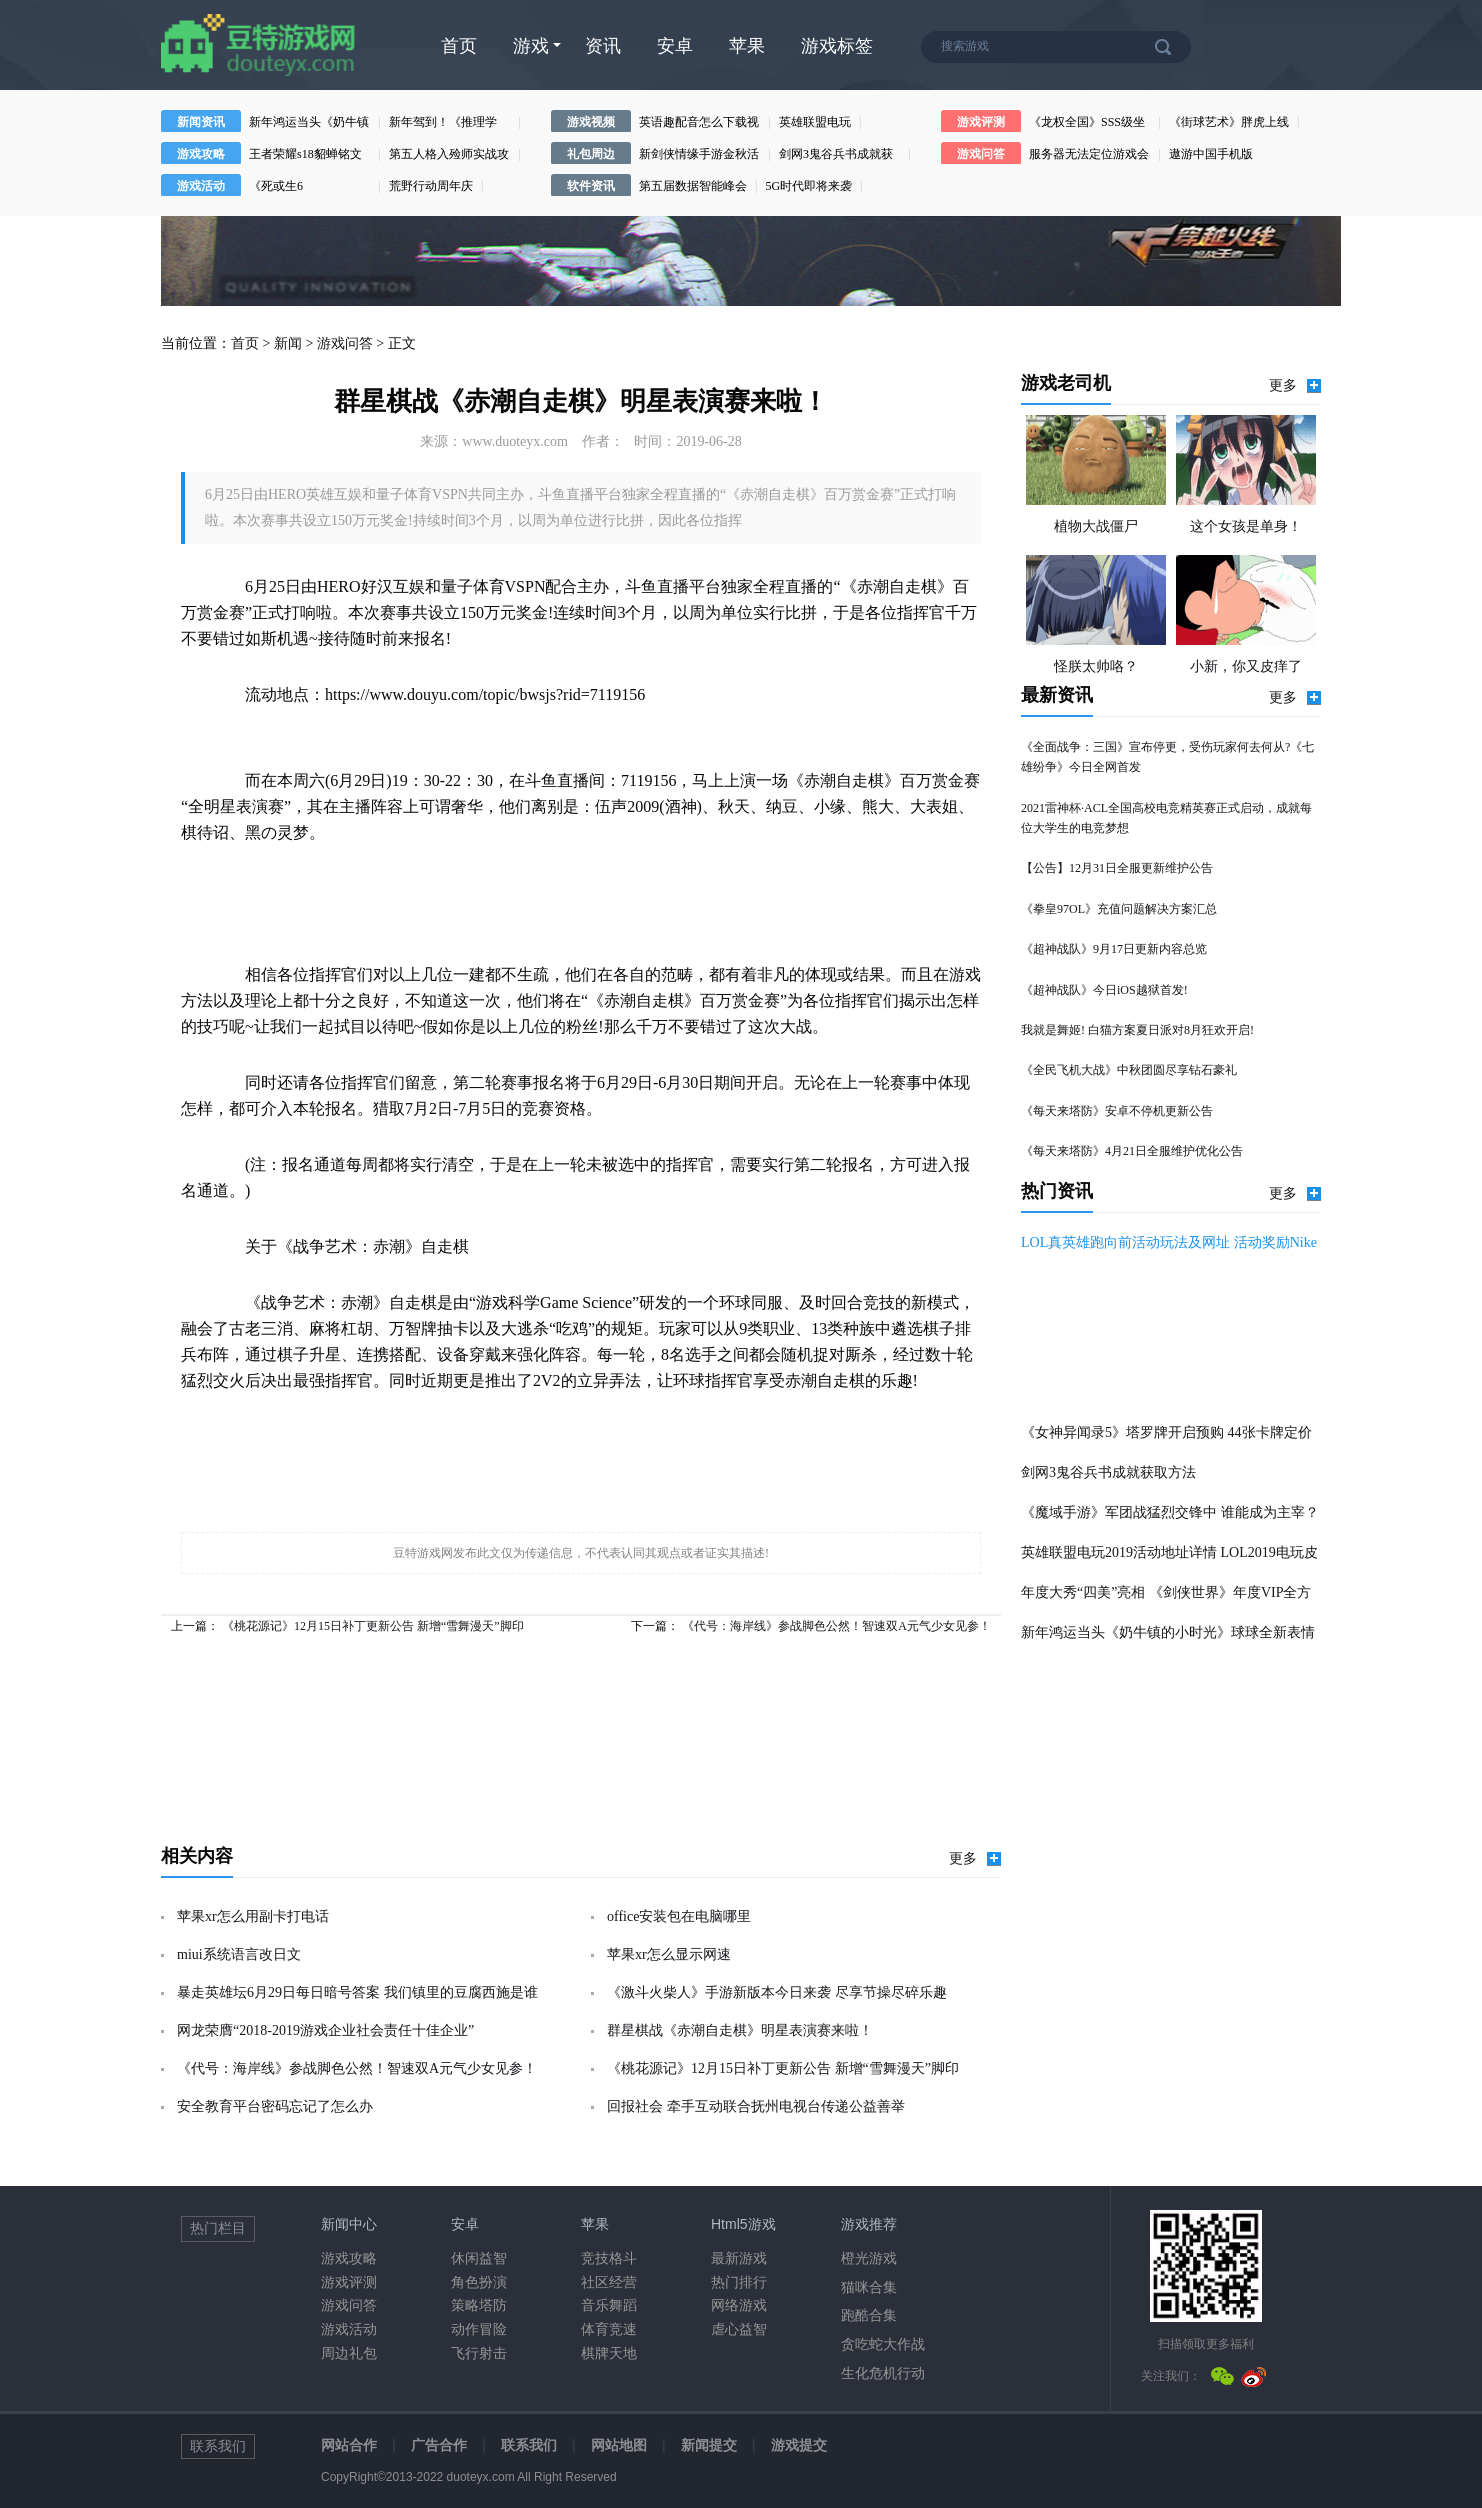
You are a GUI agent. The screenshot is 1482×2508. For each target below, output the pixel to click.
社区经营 (609, 2282)
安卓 (675, 46)
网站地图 (619, 2445)
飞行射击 (479, 2353)
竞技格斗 (609, 2258)
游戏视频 (591, 122)
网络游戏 (739, 2305)
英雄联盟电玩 (815, 122)
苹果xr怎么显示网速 (669, 1954)
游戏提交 (799, 2445)
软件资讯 (591, 186)
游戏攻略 (201, 154)
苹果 (747, 46)
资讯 (603, 46)
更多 (975, 1858)
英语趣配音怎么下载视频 (699, 124)
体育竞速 (609, 2329)
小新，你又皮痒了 (1246, 666)
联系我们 (529, 2445)
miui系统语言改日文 (239, 1954)
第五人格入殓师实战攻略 (449, 156)
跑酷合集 (869, 2315)
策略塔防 (479, 2305)
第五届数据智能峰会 (693, 186)
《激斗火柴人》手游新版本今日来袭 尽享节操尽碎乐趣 (777, 1992)
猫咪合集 (869, 2287)
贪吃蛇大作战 (883, 2344)
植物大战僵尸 (1096, 526)
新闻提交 (709, 2445)
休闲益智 (479, 2258)
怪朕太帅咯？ (1096, 666)
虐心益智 (739, 2329)
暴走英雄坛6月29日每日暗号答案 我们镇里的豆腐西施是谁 (357, 1992)
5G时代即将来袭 (808, 186)
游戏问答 (981, 154)
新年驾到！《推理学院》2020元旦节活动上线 (449, 124)
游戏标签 (837, 46)
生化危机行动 (883, 2373)
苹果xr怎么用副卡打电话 (253, 1916)
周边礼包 (349, 2353)
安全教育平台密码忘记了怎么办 (275, 2106)
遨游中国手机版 (1211, 154)
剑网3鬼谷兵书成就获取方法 (836, 156)
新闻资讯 (201, 122)
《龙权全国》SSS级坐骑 (1087, 124)
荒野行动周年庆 (431, 186)
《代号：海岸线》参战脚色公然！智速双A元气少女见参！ (836, 1626)
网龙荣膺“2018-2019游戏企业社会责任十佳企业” (325, 2030)
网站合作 (349, 2445)
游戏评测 (981, 122)
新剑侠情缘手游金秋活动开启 (699, 156)
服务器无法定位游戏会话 (1089, 156)
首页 (459, 46)
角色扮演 (479, 2282)
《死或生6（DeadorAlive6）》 (301, 188)
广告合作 (439, 2445)
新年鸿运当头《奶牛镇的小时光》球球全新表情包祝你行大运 (309, 124)
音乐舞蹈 (609, 2305)
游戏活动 (201, 186)
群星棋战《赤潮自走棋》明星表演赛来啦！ (740, 2030)
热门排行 (739, 2282)
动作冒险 (479, 2329)
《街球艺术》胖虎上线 (1229, 122)
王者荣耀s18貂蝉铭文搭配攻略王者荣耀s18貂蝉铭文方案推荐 (305, 156)
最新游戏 (739, 2258)
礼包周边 (591, 154)
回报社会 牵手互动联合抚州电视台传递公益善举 (756, 2106)
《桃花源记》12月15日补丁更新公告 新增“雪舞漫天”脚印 (373, 1626)
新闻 (288, 343)
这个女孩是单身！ (1246, 526)
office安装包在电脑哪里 (679, 1916)
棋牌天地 (609, 2353)
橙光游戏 (869, 2258)
